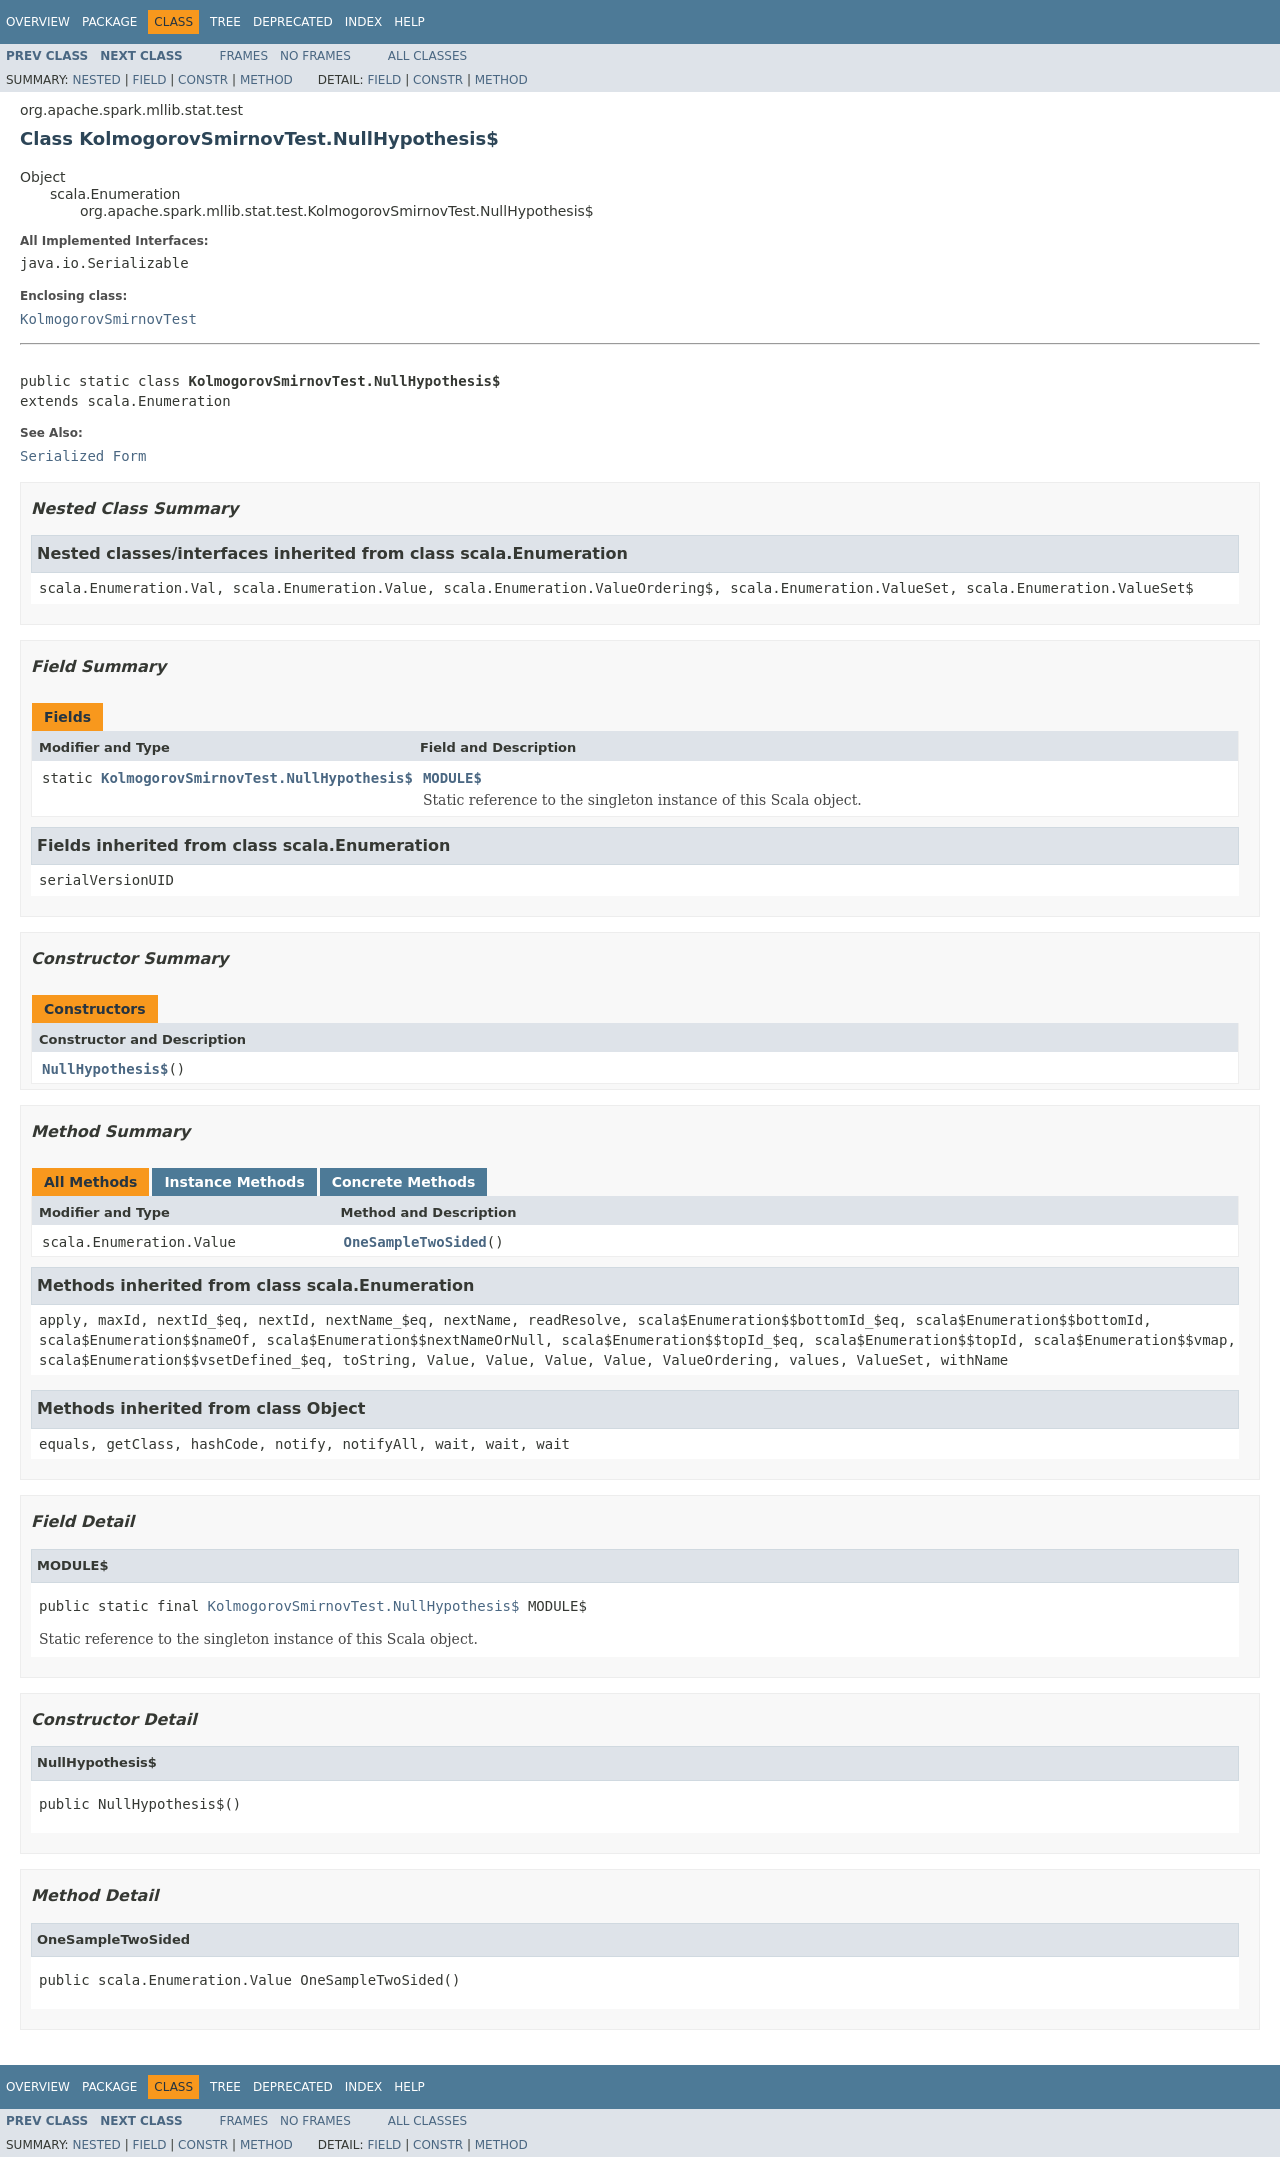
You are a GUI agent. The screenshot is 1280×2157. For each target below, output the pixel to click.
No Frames (315, 56)
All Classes (427, 56)
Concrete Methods (404, 1182)
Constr (203, 80)
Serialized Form (83, 456)
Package (109, 22)
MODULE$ (452, 778)
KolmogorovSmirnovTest (108, 319)
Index (364, 22)
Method (266, 80)
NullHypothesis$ (105, 1069)
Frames (244, 56)
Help (409, 22)
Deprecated (293, 22)
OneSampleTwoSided (415, 1242)
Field (149, 80)
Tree (225, 22)
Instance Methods (234, 1182)
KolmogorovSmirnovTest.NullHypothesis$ (257, 778)
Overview (38, 22)
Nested (96, 80)
